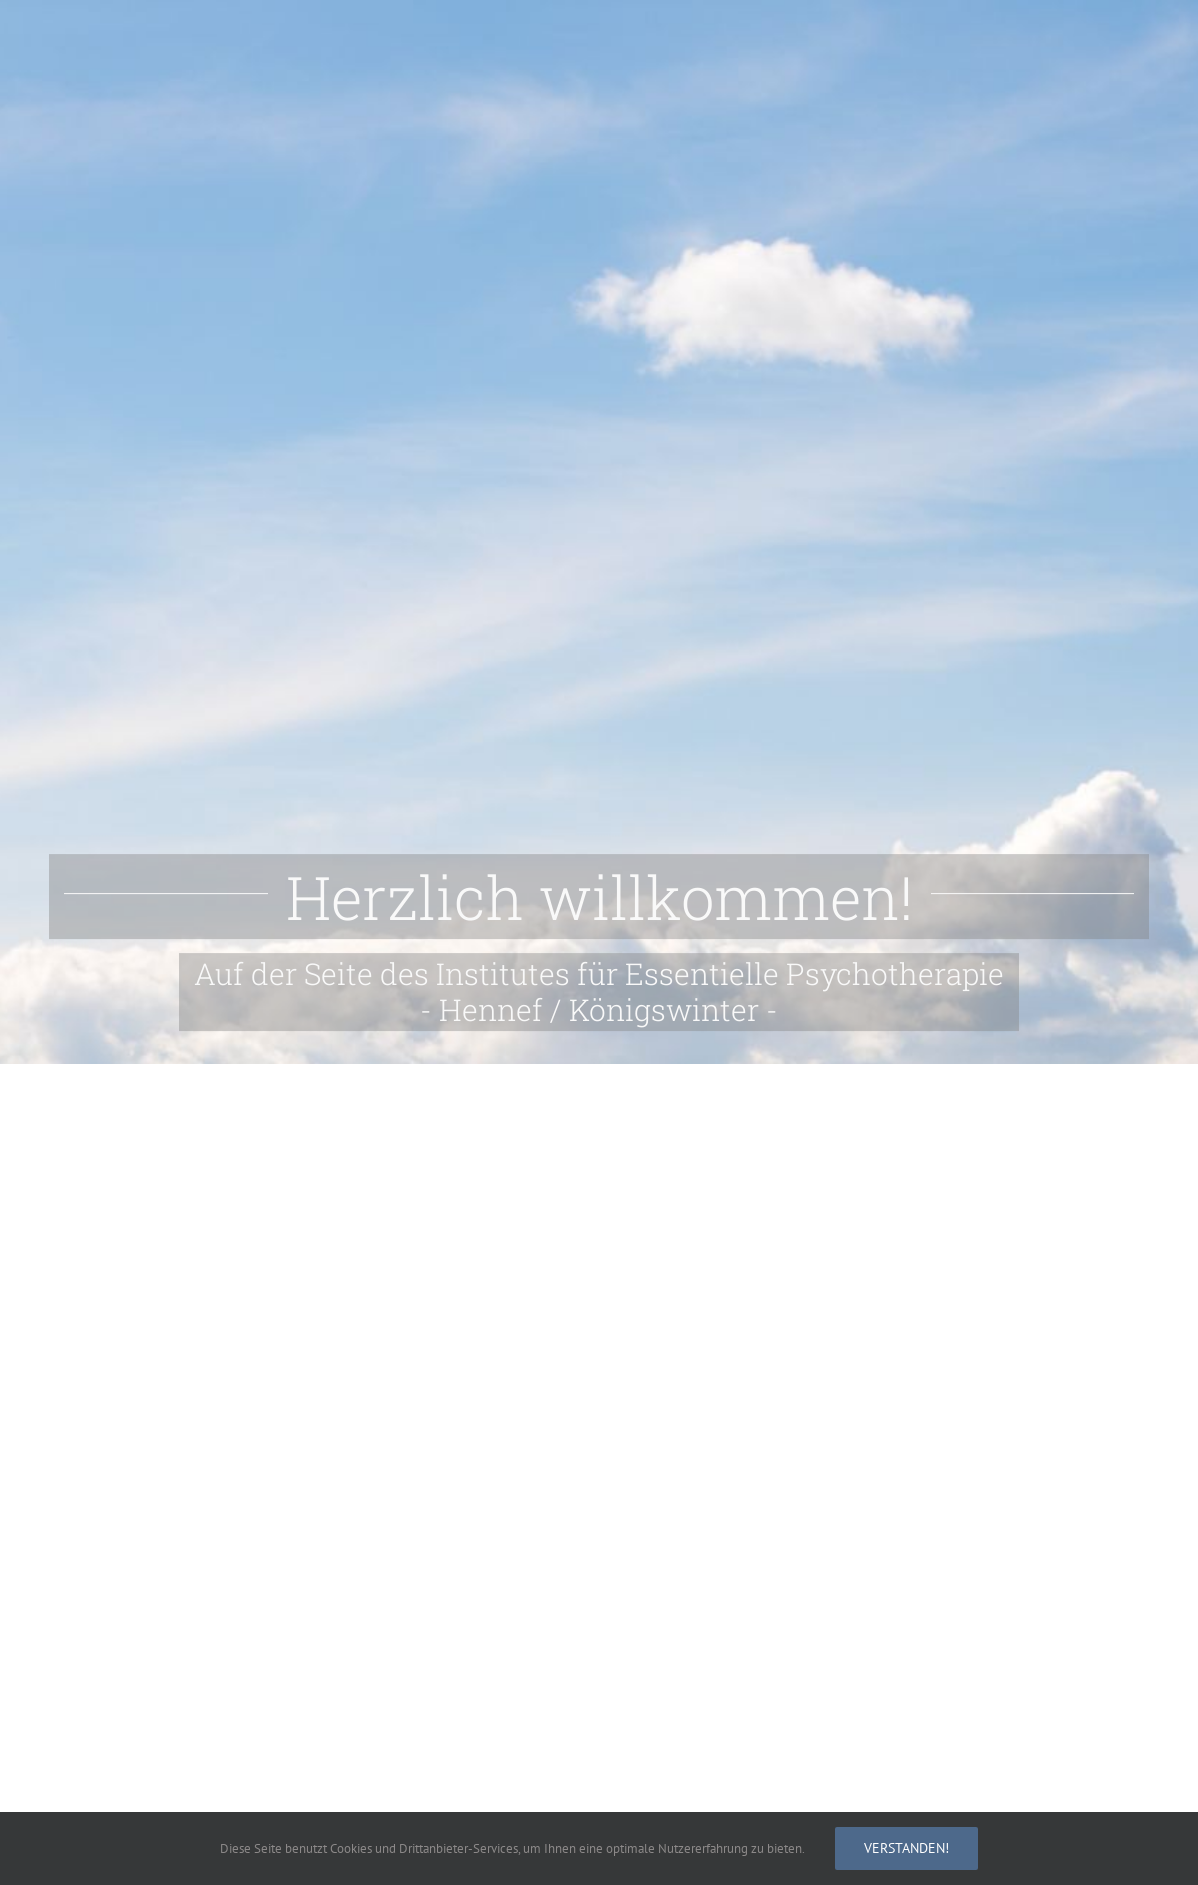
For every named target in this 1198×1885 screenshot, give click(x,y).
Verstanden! (906, 1848)
